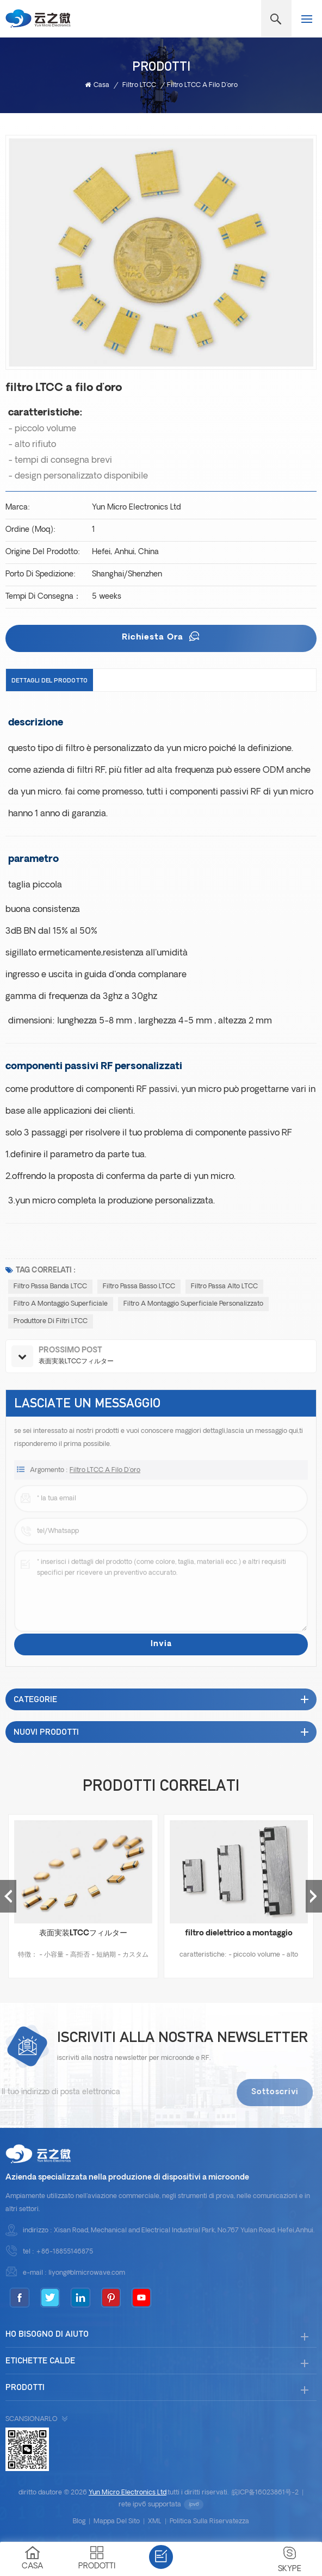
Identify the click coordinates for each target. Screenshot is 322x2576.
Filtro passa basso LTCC (139, 1286)
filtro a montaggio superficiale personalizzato (193, 1304)
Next (314, 1896)
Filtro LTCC (139, 85)
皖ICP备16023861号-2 (265, 2493)
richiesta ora (154, 638)
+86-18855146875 (64, 2252)
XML (155, 2521)
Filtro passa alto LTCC (224, 1286)
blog (79, 2521)
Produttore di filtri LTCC (51, 1321)
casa (97, 85)
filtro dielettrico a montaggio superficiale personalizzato (239, 1934)
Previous (8, 1896)
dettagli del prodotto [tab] (49, 680)
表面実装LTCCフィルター (83, 1933)
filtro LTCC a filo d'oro (105, 1477)
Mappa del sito (117, 2521)
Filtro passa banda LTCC (50, 1286)
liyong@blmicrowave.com (86, 2273)
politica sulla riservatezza (209, 2521)
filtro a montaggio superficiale (61, 1304)
